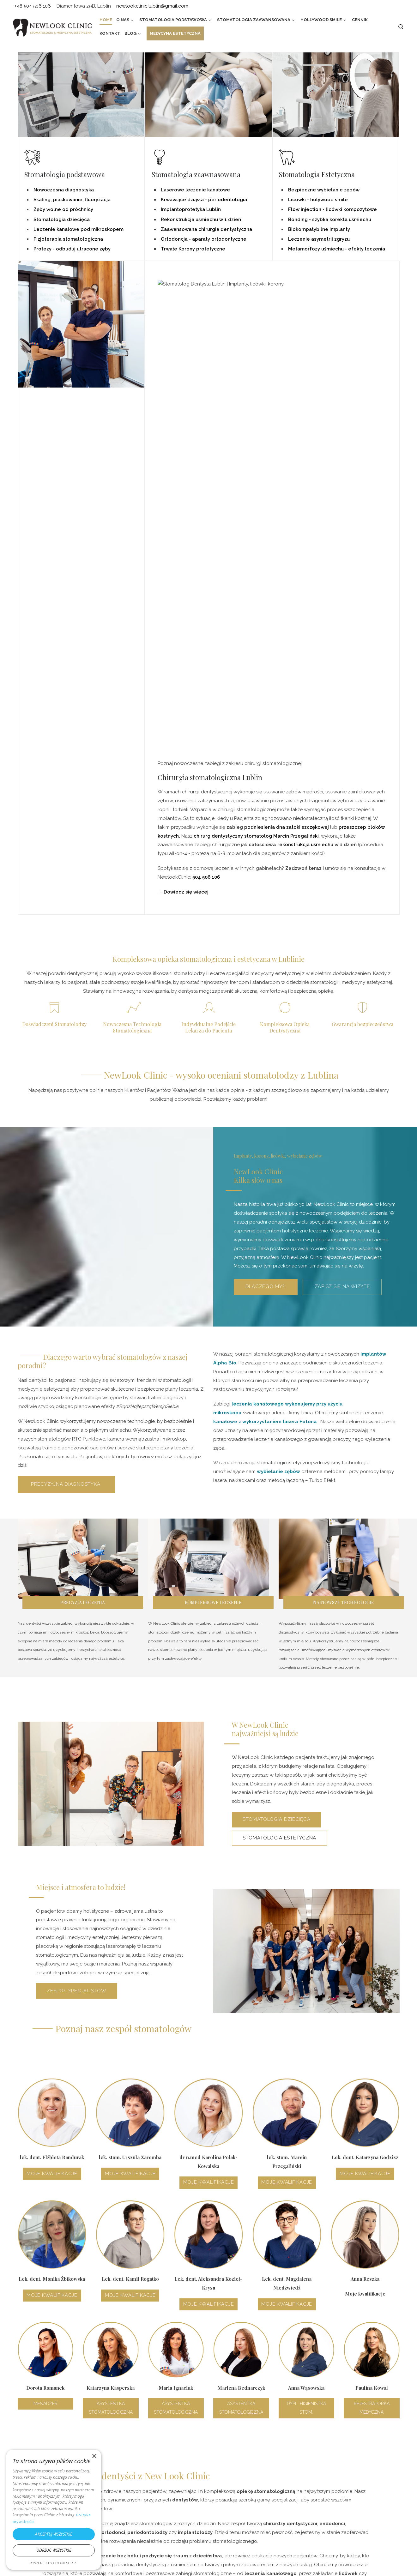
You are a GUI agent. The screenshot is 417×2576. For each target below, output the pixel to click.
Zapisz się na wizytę (342, 828)
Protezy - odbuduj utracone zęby (72, 249)
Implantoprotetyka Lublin (191, 209)
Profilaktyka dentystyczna (152, 2465)
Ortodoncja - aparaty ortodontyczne (203, 239)
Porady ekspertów (143, 2512)
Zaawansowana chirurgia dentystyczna (206, 229)
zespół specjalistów (95, 2162)
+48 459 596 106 (33, 2361)
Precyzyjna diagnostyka (66, 1026)
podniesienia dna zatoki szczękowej (286, 369)
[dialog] (53, 2510)
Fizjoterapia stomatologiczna (68, 239)
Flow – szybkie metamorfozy (245, 2474)
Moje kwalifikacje (52, 1715)
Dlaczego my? (265, 828)
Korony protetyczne (235, 2522)
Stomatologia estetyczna (279, 1380)
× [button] (94, 2456)
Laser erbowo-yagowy (148, 2503)
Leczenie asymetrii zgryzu (319, 239)
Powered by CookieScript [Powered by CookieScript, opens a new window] (53, 2563)
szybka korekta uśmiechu (341, 219)
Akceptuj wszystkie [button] (53, 2534)
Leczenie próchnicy (145, 2474)
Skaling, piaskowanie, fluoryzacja (72, 199)
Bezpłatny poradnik (145, 2522)
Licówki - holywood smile (318, 199)
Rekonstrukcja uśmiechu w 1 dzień (201, 219)
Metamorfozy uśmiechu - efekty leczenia (336, 249)
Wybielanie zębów (234, 2512)
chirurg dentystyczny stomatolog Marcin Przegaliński (256, 378)
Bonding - (300, 219)
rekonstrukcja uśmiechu (305, 386)
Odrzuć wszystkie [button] (53, 2550)
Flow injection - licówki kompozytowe (332, 209)
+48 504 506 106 (236, 2162)
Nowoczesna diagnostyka (63, 190)
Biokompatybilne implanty (319, 229)
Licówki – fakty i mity (236, 2484)
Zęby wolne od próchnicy (63, 209)
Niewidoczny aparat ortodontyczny (253, 2493)
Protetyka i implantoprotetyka (156, 2484)
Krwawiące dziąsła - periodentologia (204, 199)
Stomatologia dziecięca (61, 219)
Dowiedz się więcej (186, 434)
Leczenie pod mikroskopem (154, 2493)
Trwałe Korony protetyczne (193, 249)
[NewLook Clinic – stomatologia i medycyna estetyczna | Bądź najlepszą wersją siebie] (52, 27)
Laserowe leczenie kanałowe (195, 190)
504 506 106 (206, 419)
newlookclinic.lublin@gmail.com (53, 2373)
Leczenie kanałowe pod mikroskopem (78, 229)
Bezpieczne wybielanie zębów (324, 190)
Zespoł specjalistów (76, 1533)
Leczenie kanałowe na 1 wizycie (249, 2465)
